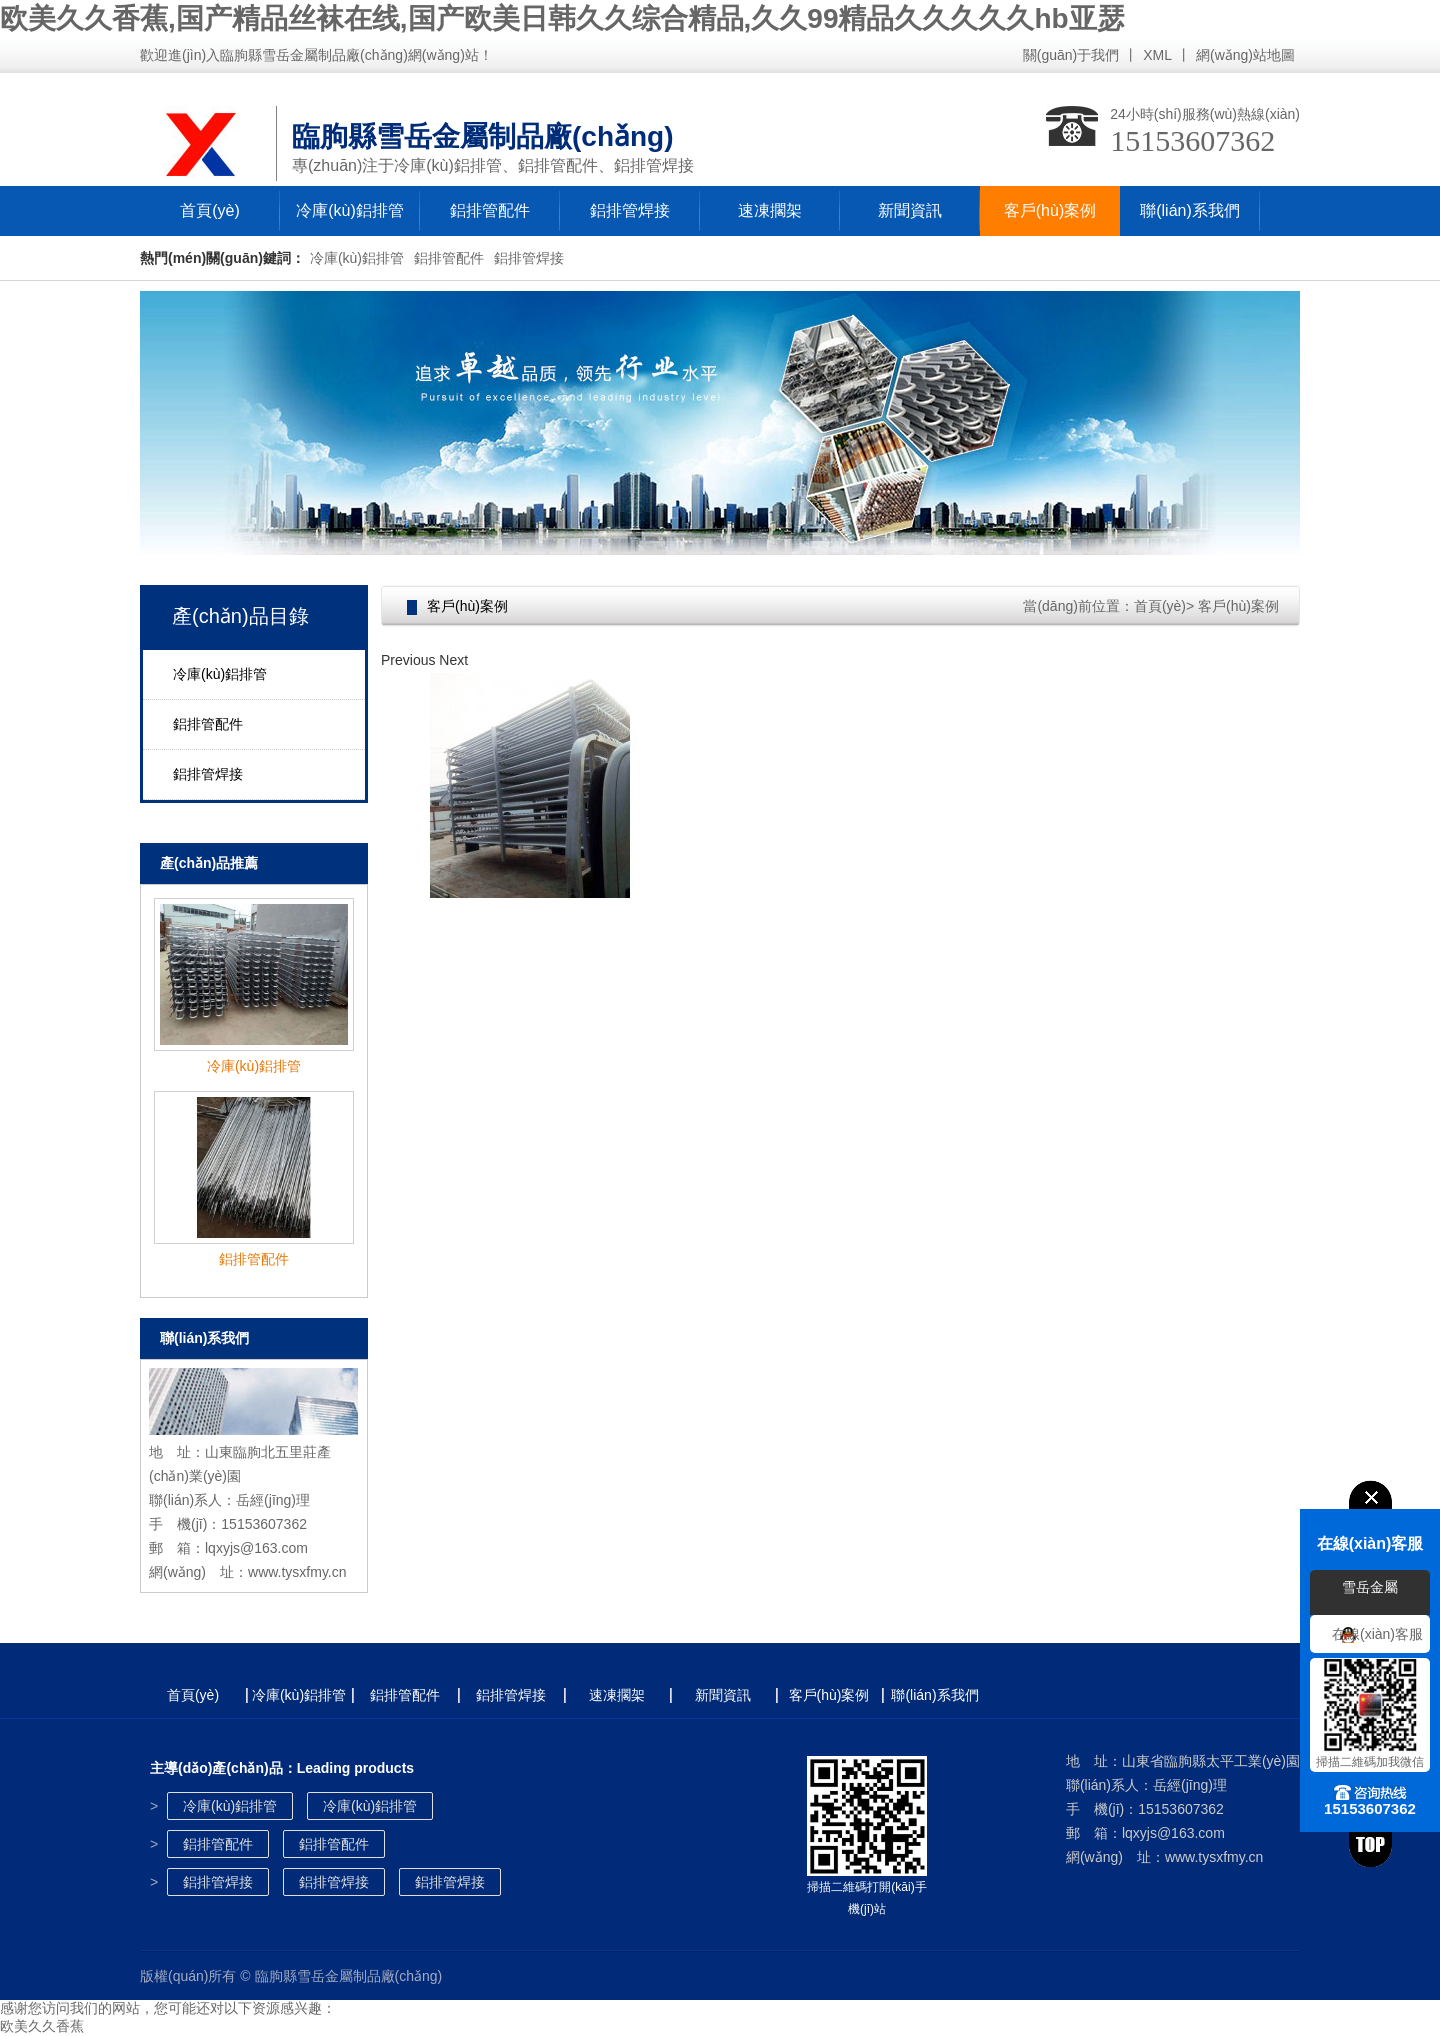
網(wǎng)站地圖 (1245, 55)
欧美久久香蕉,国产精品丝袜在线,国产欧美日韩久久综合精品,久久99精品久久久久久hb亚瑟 (562, 18)
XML (1157, 55)
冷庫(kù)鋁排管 (350, 210)
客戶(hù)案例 (1050, 210)
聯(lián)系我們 (1190, 210)
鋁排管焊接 (630, 210)
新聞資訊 (910, 210)
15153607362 (1192, 140)
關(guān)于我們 (1071, 55)
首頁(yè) (210, 210)
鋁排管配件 (490, 210)
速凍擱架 (770, 210)
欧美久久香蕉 (42, 2026)
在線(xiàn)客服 (1377, 1634)
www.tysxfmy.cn (297, 1572)
